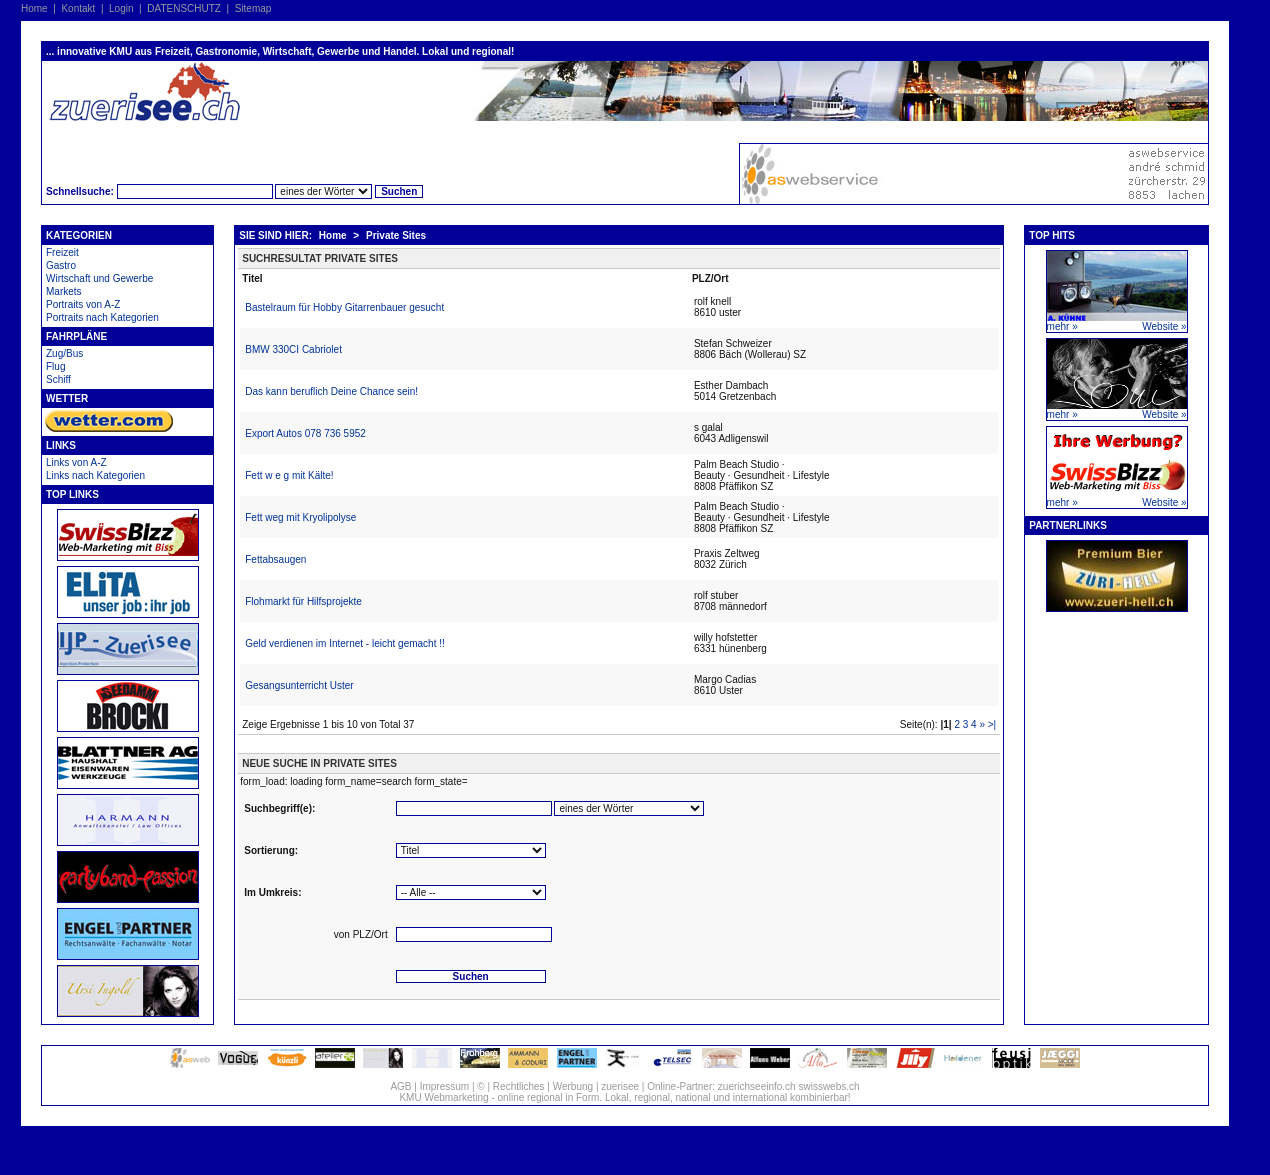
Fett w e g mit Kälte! (289, 475)
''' (629, 808)
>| (992, 724)
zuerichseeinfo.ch (757, 1086)
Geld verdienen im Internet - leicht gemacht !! (345, 643)
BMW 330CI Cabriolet (293, 349)
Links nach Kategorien (95, 475)
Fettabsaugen (275, 559)
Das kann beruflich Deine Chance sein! (331, 391)
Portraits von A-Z (83, 304)
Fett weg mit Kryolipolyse (300, 517)
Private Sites (396, 235)
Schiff (58, 379)
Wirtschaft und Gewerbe (99, 278)
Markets (64, 291)
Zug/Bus (64, 353)
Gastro (61, 265)
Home (34, 8)
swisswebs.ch (828, 1086)
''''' (471, 892)
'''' (471, 850)
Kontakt (78, 8)
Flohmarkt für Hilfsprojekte (303, 601)
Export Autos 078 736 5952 (305, 433)
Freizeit (62, 252)
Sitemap (253, 8)
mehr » (1062, 326)
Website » (1164, 326)
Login (121, 8)
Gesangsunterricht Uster (299, 685)
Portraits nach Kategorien (102, 317)
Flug (55, 366)
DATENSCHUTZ (184, 8)
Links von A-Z (76, 462)
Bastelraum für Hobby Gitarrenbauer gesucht (344, 307)
